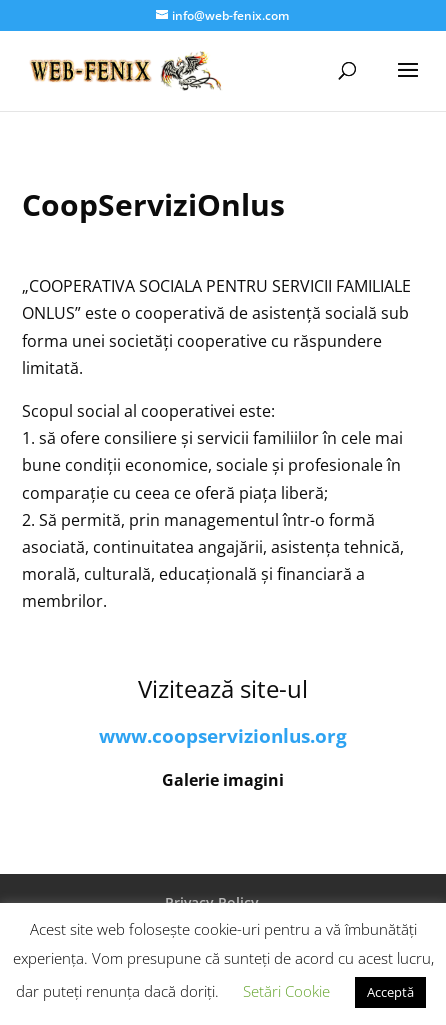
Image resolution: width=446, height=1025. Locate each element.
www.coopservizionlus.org (223, 735)
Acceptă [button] (390, 992)
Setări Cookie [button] (286, 991)
